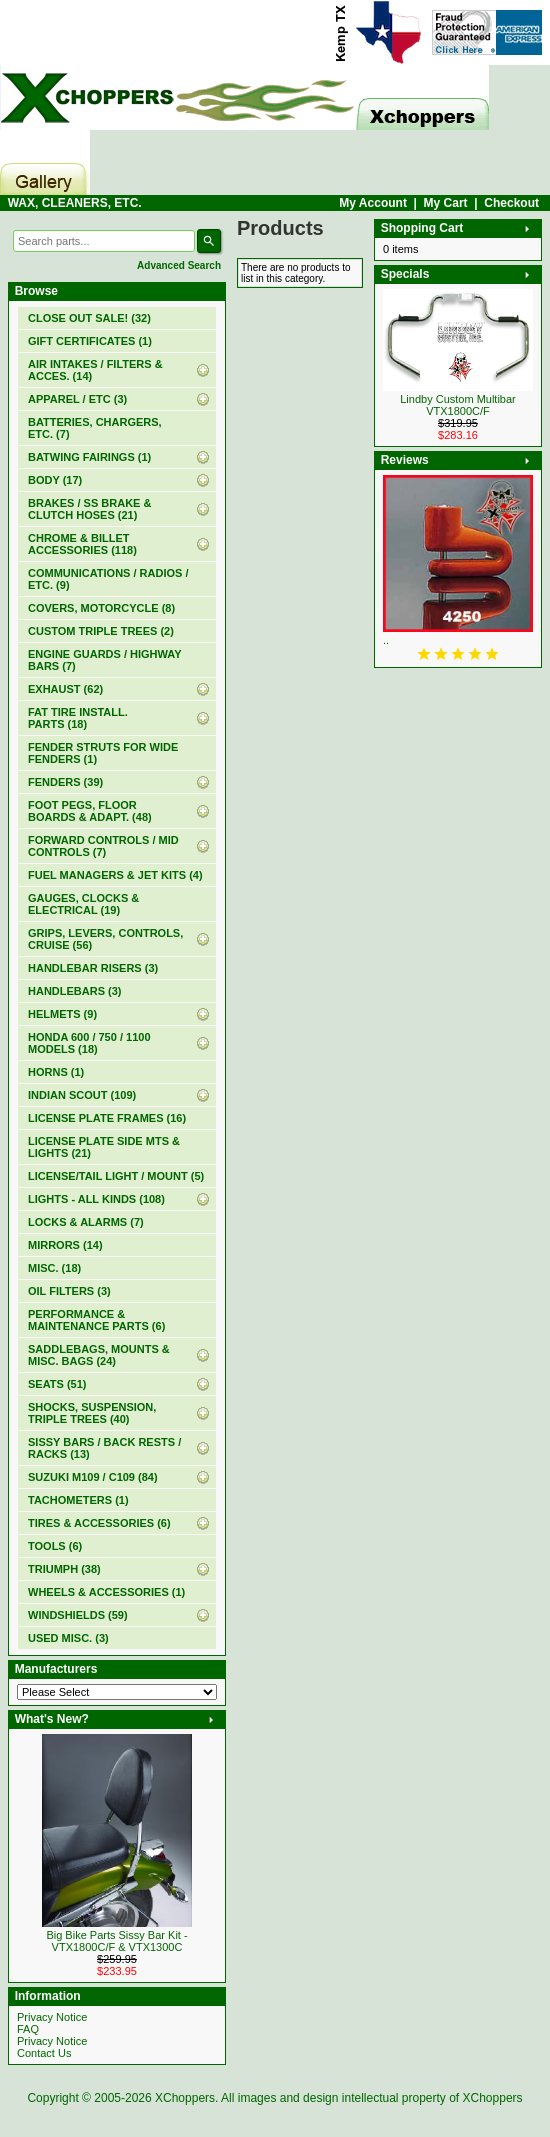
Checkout (511, 203)
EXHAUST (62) (65, 689)
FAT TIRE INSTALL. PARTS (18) (78, 718)
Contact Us (44, 2053)
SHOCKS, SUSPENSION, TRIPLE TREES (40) (92, 1413)
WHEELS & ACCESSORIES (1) (106, 1592)
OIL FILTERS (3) (69, 1291)
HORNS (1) (56, 1072)
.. (386, 640)
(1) (90, 341)
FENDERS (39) (65, 782)
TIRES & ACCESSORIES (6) (99, 1523)
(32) (89, 318)
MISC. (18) (54, 1268)
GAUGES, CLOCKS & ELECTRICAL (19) (83, 904)
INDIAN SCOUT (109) (82, 1095)
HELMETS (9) (62, 1014)
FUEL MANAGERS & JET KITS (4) (115, 875)
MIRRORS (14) (65, 1245)
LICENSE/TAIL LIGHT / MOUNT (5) (116, 1176)
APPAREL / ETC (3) (77, 399)
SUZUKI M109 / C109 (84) (93, 1477)
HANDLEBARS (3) (75, 991)
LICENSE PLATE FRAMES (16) (107, 1118)
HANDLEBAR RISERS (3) (93, 968)
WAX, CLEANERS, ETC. (75, 203)
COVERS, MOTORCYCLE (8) (101, 608)
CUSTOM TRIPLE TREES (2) (101, 631)
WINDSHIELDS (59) (78, 1615)
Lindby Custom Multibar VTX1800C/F (458, 405)
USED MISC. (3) (68, 1638)
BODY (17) (55, 480)
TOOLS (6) (55, 1546)
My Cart (446, 203)
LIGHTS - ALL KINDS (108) (96, 1199)
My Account (373, 203)
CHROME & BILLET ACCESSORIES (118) (82, 544)
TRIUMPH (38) (64, 1569)
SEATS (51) (57, 1384)
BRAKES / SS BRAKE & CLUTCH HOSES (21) (89, 509)
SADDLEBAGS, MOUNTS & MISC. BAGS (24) (99, 1355)
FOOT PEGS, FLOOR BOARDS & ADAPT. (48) (90, 811)
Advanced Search (179, 265)
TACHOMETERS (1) (78, 1500)
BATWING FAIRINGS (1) (89, 457)
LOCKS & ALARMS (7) (86, 1222)
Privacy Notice (52, 2017)
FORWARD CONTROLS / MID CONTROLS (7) (103, 846)
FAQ (28, 2029)
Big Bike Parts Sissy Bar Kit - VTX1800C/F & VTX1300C (116, 1941)
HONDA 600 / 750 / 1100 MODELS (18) (89, 1043)
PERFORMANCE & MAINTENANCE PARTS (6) (96, 1320)
